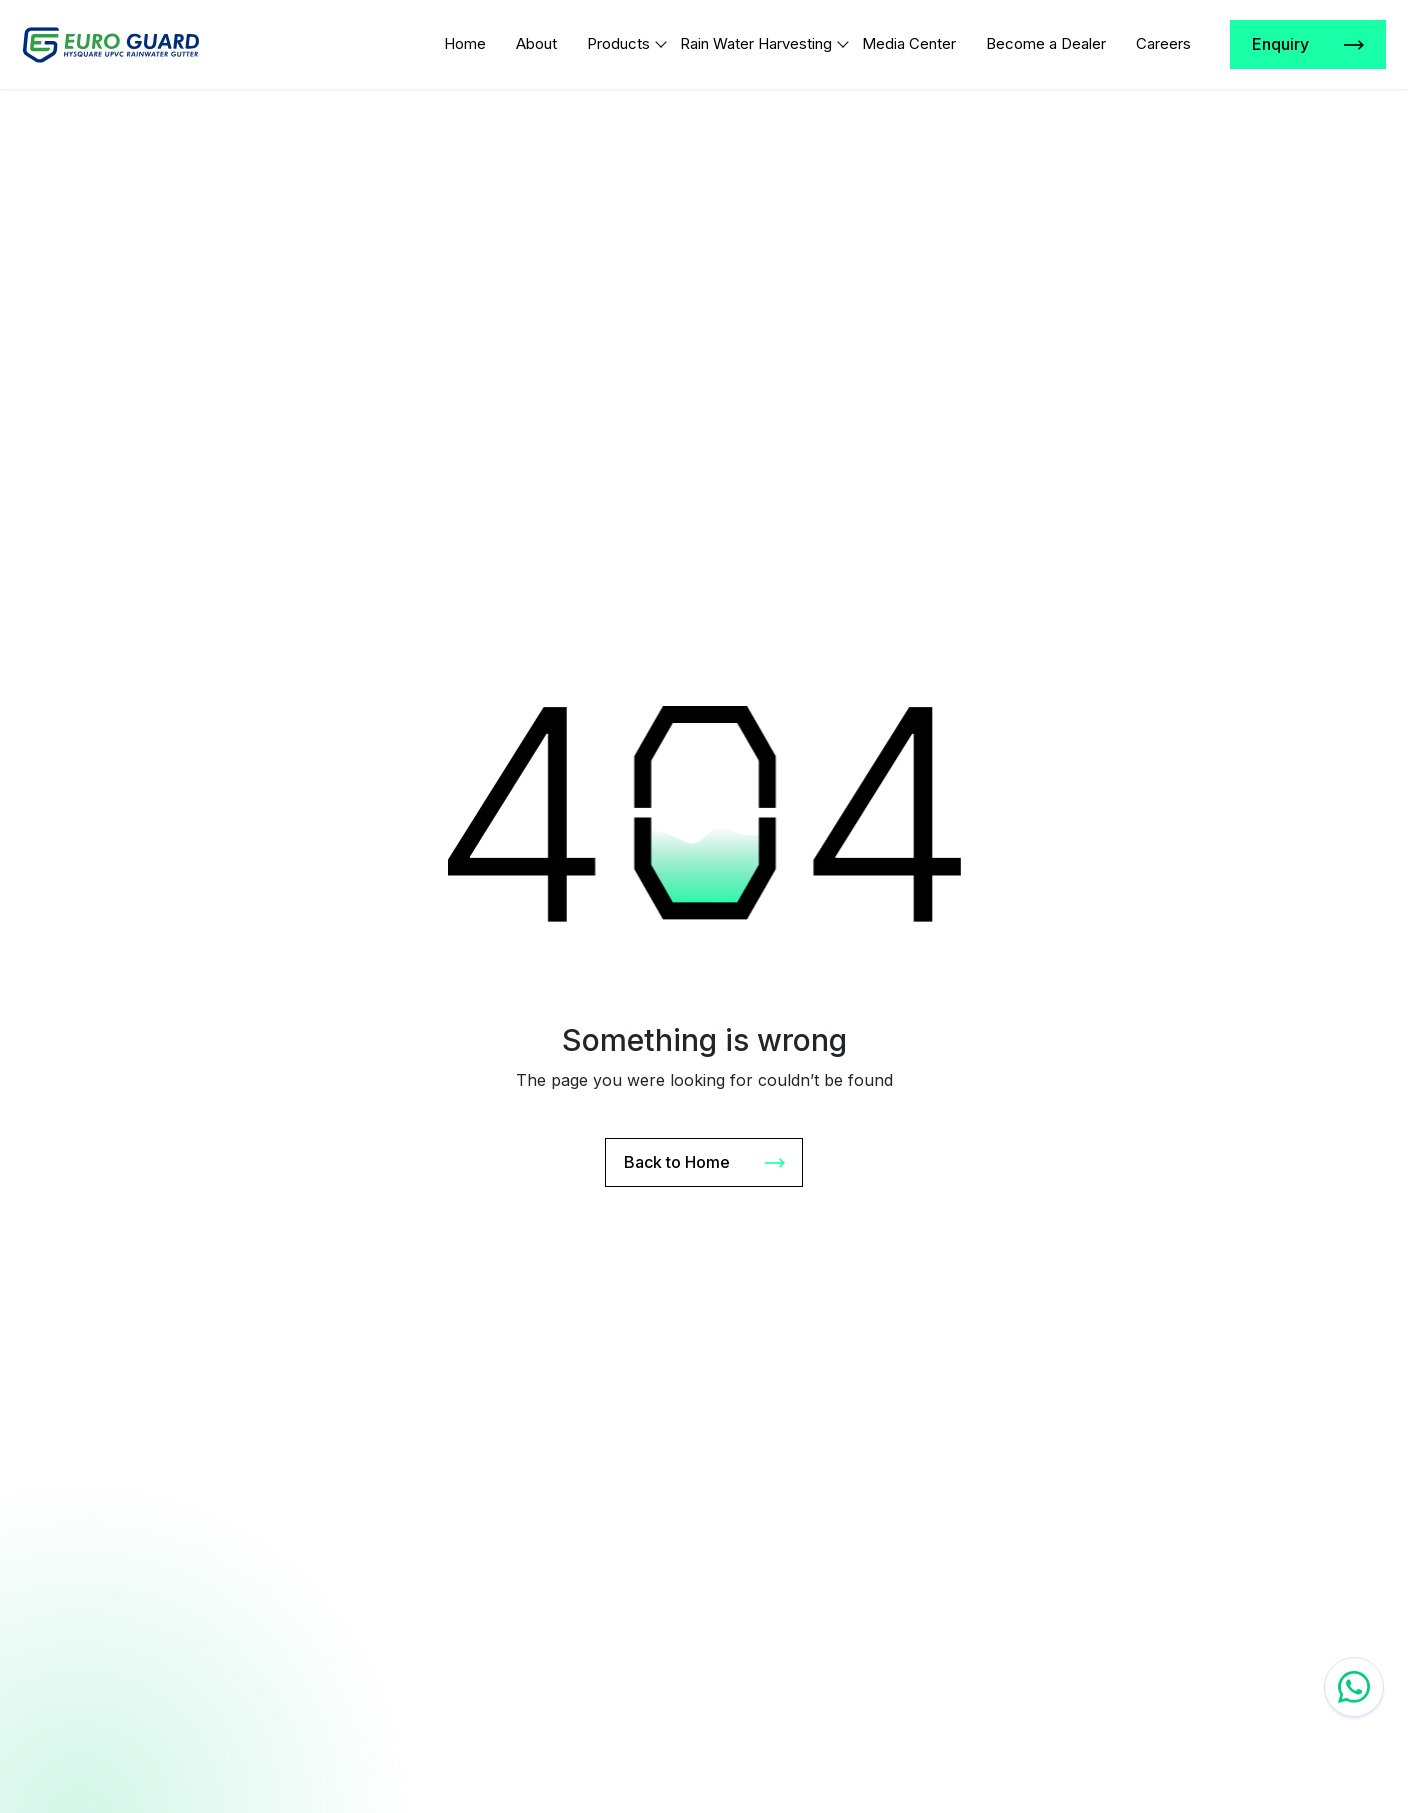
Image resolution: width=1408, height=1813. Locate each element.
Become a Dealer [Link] (1046, 43)
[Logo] (111, 45)
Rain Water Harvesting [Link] (756, 43)
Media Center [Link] (909, 43)
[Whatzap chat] (1354, 1687)
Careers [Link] (1163, 43)
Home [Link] (465, 43)
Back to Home (704, 1163)
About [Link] (536, 43)
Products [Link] (618, 43)
